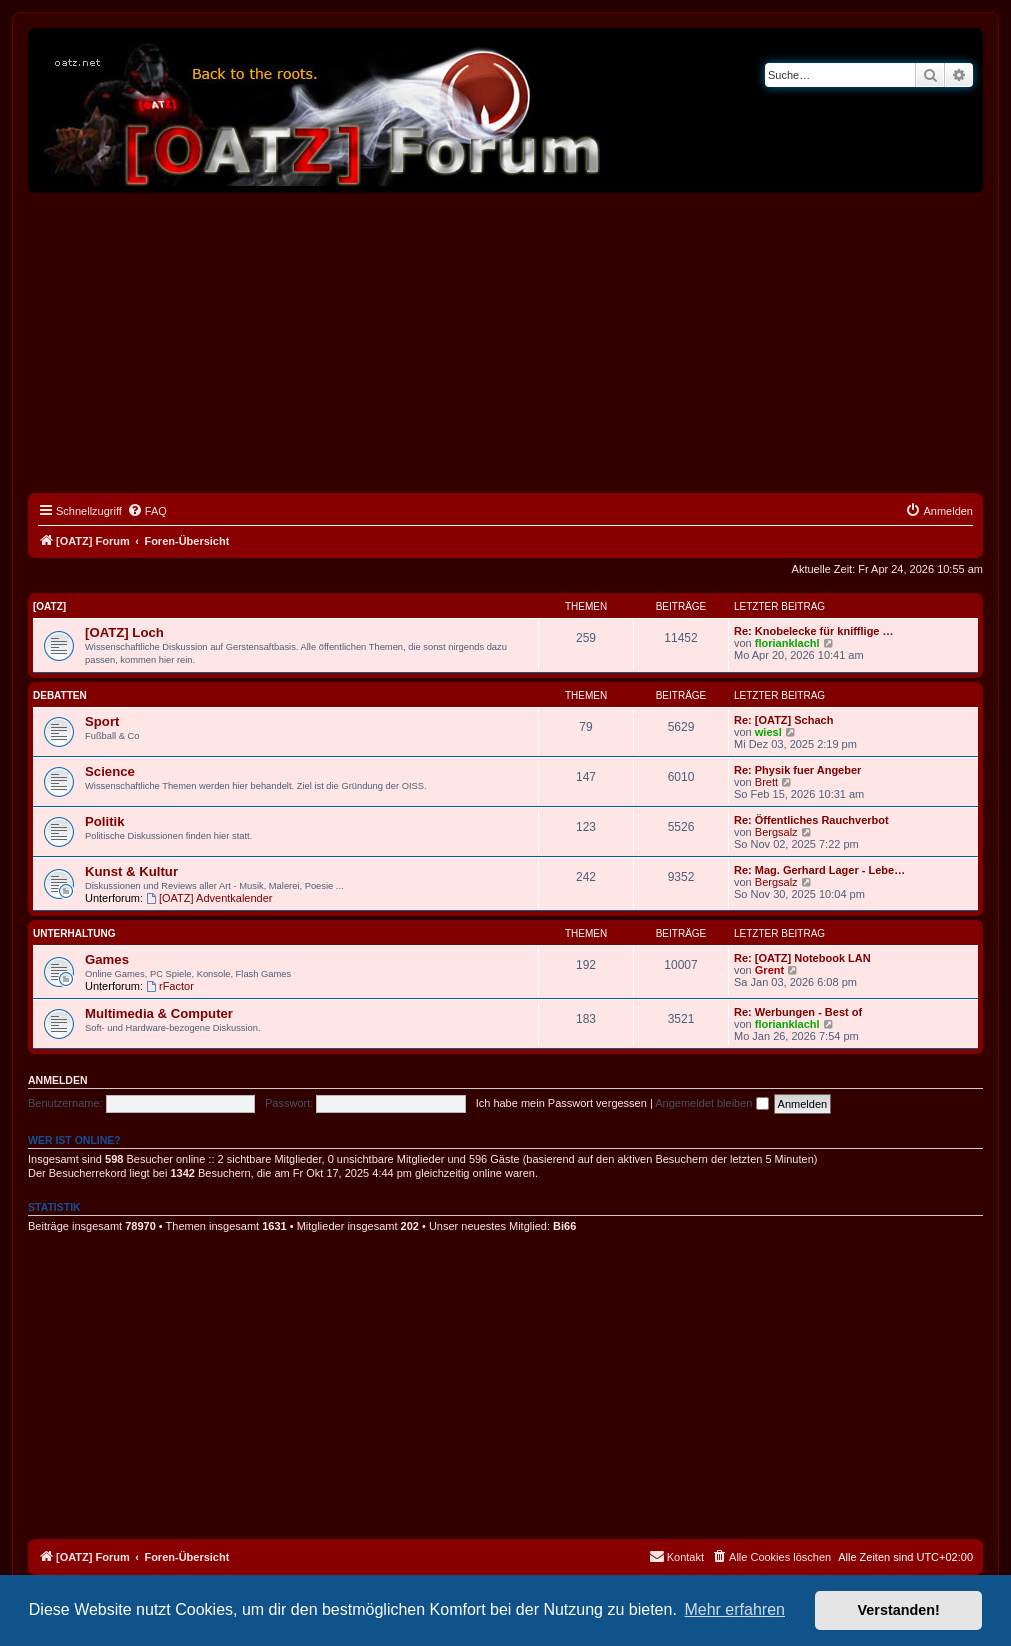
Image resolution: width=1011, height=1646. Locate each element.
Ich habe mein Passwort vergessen (561, 1103)
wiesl (768, 732)
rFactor (170, 986)
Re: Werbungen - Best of (798, 1012)
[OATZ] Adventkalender (209, 898)
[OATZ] (49, 606)
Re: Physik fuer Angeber (797, 770)
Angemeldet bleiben (711, 1103)
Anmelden (58, 1080)
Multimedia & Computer (159, 1013)
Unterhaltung (74, 933)
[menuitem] (147, 511)
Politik (105, 821)
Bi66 (564, 1226)
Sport (102, 721)
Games (107, 959)
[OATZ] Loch (124, 632)
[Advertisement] (505, 343)
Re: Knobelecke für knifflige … (814, 631)
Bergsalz (776, 832)
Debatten (60, 695)
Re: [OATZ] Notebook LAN (802, 958)
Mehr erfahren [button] (734, 1609)
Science (110, 771)
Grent (769, 970)
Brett (766, 782)
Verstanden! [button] (899, 1610)
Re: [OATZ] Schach (783, 720)
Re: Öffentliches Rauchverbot (811, 820)
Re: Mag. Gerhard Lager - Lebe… (819, 870)
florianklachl (787, 643)
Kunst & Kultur (131, 871)
